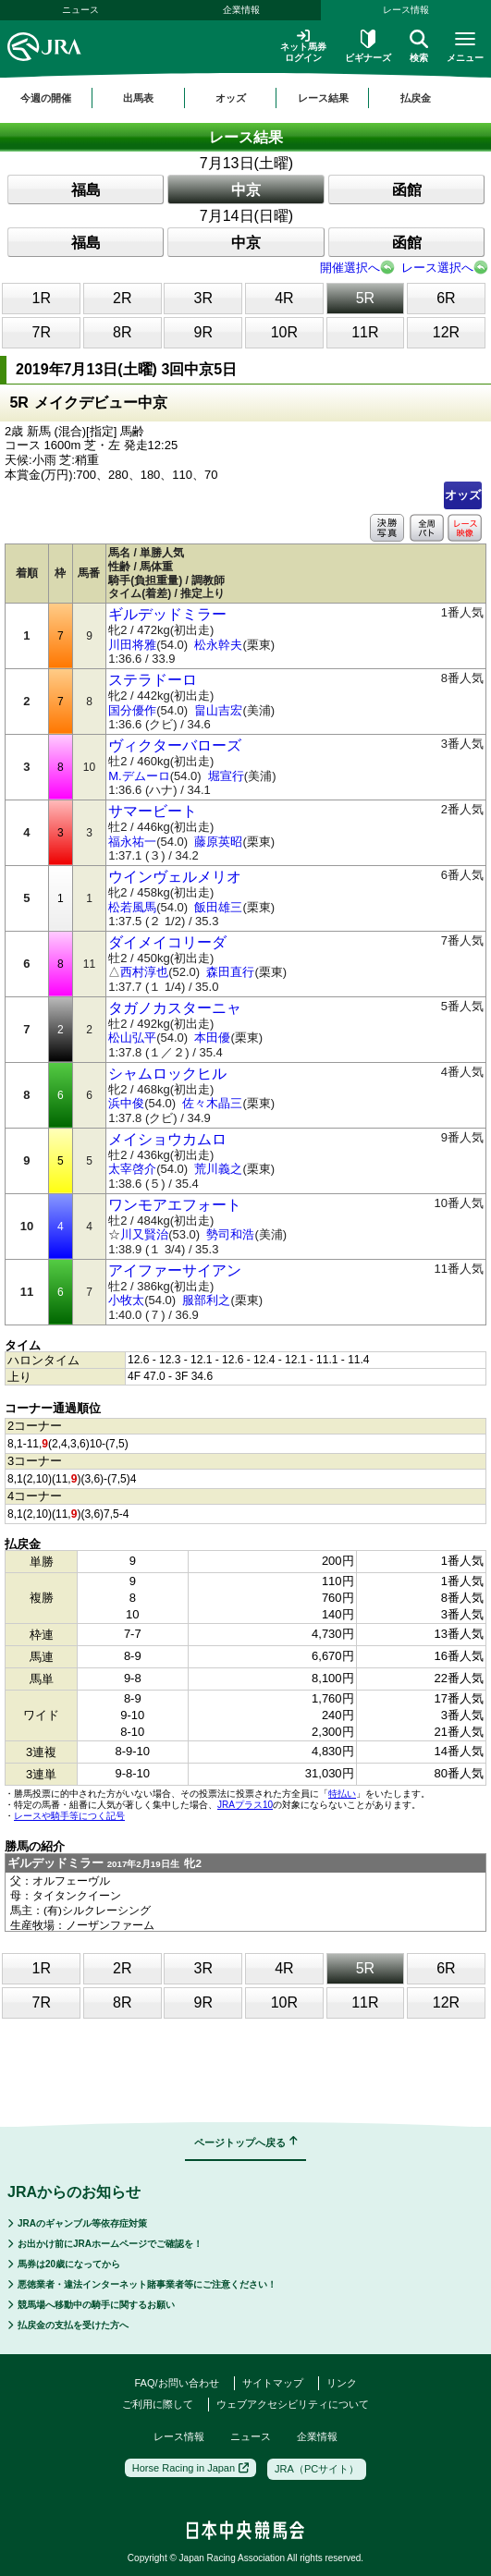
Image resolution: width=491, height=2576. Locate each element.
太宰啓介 (132, 1169)
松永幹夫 (218, 645)
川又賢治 (144, 1234)
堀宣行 (226, 776)
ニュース (80, 10)
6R (445, 298)
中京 (246, 190)
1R (41, 298)
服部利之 (206, 1300)
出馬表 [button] (138, 98)
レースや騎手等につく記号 (69, 1816)
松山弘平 (132, 1037)
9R (203, 332)
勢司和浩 (230, 1234)
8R (122, 332)
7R (41, 332)
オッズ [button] (230, 98)
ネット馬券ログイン (303, 46)
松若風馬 (132, 907)
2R (122, 298)
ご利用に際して (157, 2404)
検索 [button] (419, 46)
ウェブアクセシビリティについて (292, 2404)
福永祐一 (132, 841)
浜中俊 (126, 1103)
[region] (245, 98)
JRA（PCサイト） (317, 2468)
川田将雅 (132, 645)
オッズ (463, 495)
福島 (86, 190)
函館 (407, 190)
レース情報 (178, 2436)
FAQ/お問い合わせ (176, 2382)
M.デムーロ (138, 776)
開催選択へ (350, 268)
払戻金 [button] (415, 98)
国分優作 (132, 710)
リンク (341, 2382)
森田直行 (230, 972)
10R (284, 332)
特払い (342, 1794)
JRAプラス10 (245, 1805)
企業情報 (241, 10)
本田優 (212, 1037)
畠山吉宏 (218, 710)
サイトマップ (272, 2382)
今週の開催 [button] (45, 98)
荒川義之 (218, 1169)
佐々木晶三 (212, 1103)
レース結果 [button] (323, 98)
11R (364, 332)
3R (203, 298)
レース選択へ (437, 268)
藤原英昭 (218, 841)
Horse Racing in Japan (190, 2467)
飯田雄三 (218, 907)
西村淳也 (144, 972)
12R (446, 332)
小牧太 (126, 1300)
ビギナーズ (368, 46)
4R (284, 298)
